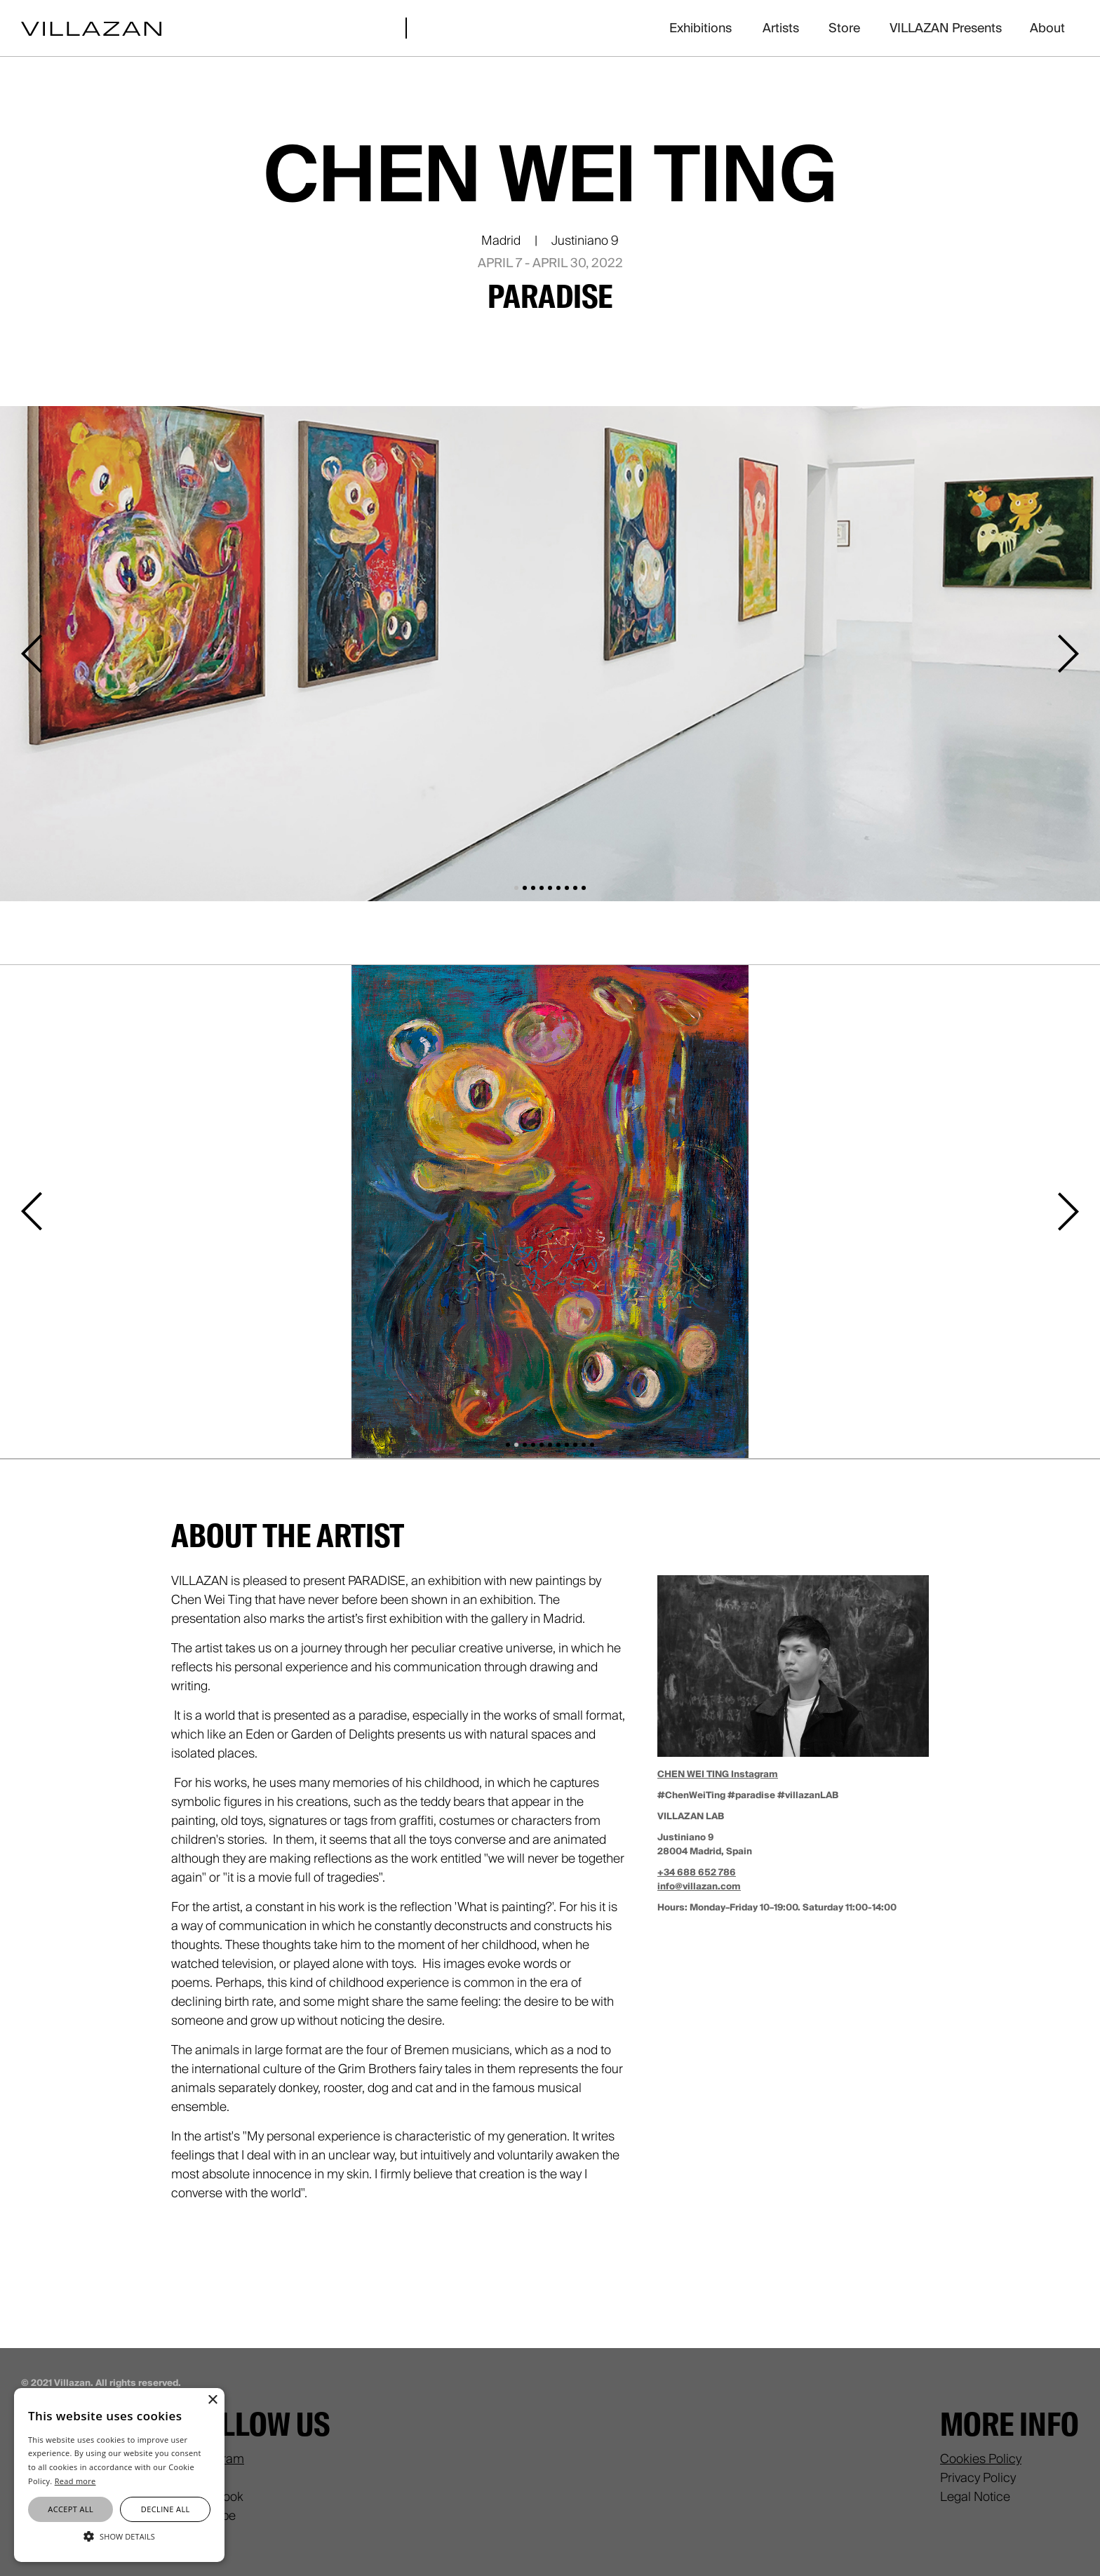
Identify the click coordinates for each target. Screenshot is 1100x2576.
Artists (781, 28)
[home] (91, 27)
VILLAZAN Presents (946, 28)
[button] (35, 653)
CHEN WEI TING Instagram (717, 1774)
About (1047, 28)
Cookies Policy (980, 2458)
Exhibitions (700, 28)
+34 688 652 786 (696, 1872)
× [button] (212, 2400)
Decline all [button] (165, 2509)
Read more (75, 2481)
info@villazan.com (699, 1886)
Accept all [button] (70, 2509)
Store (844, 28)
